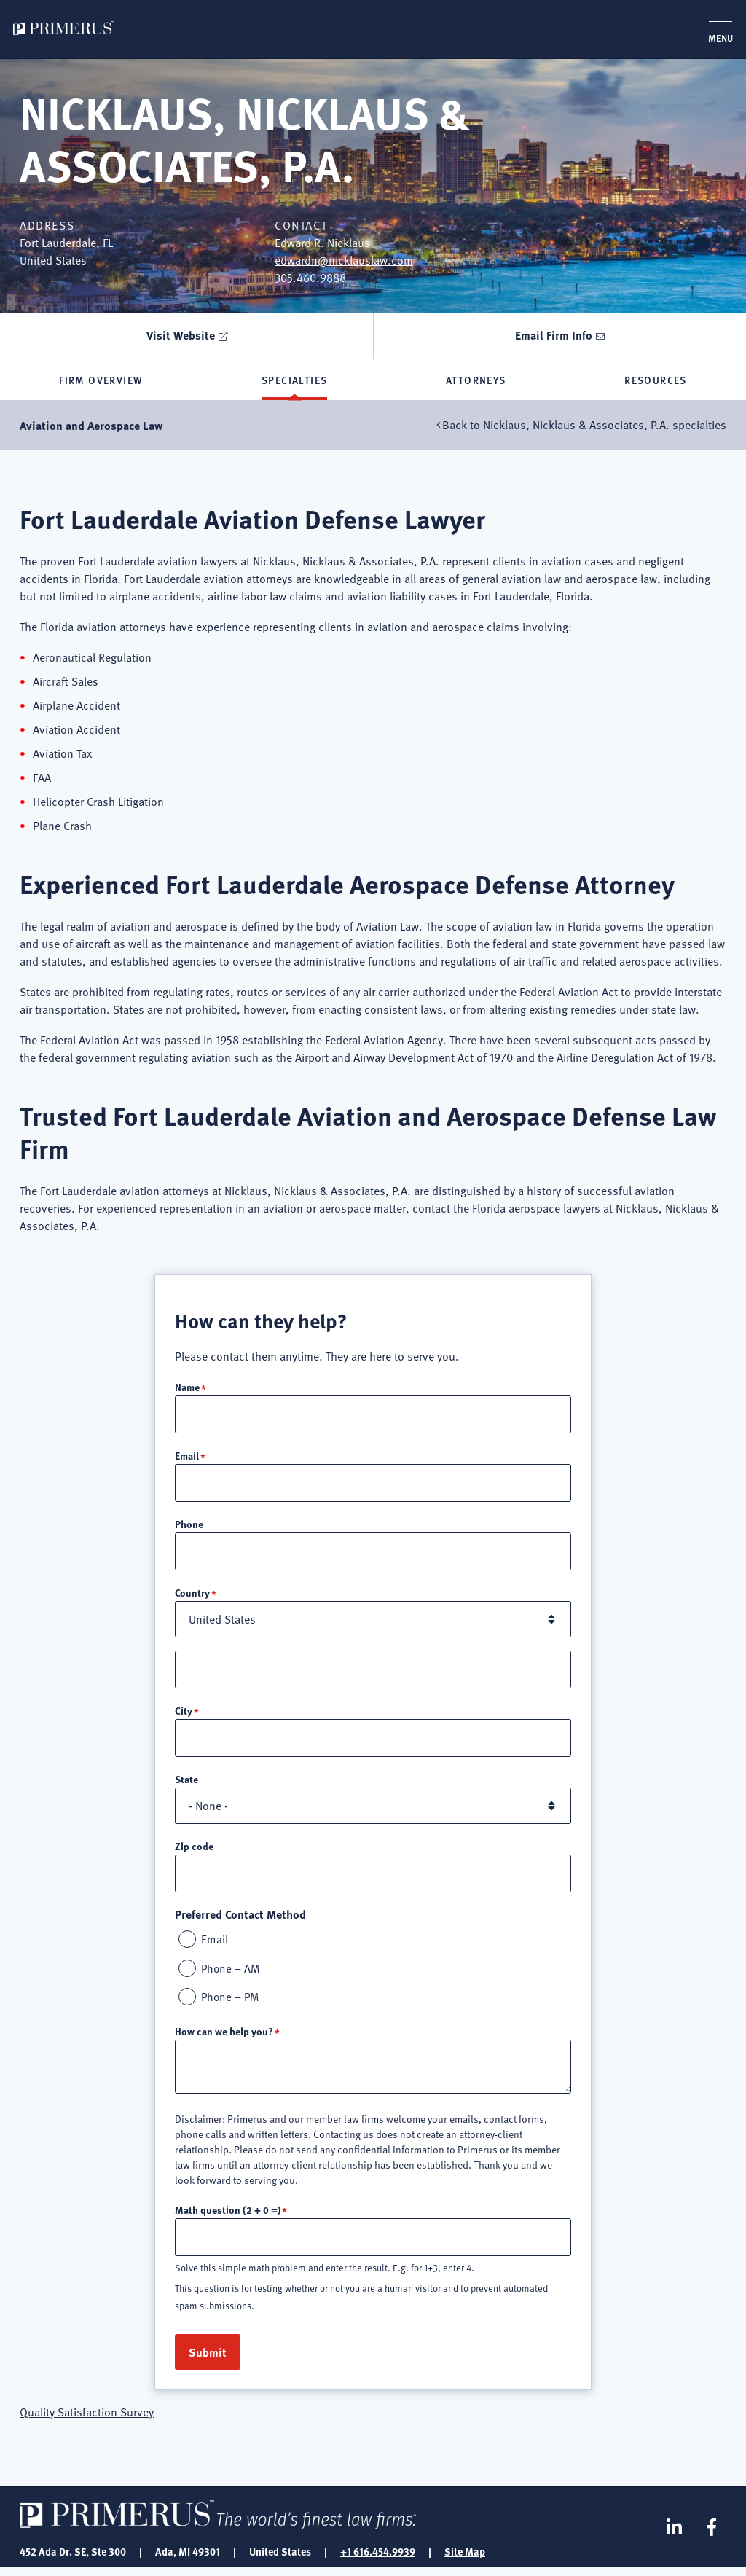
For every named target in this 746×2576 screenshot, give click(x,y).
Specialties (294, 381)
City (183, 1715)
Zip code (194, 1851)
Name (187, 1389)
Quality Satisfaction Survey (87, 2421)
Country (192, 1596)
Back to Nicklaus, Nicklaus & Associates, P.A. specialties (584, 427)
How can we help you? (224, 2039)
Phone (189, 1527)
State (186, 1784)
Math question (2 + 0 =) (227, 2217)
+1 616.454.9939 (377, 2560)
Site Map (464, 2560)
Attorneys (476, 381)
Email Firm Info (553, 334)
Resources (655, 381)
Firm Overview (101, 381)
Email (187, 1458)
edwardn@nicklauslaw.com (344, 260)
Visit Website (180, 334)
